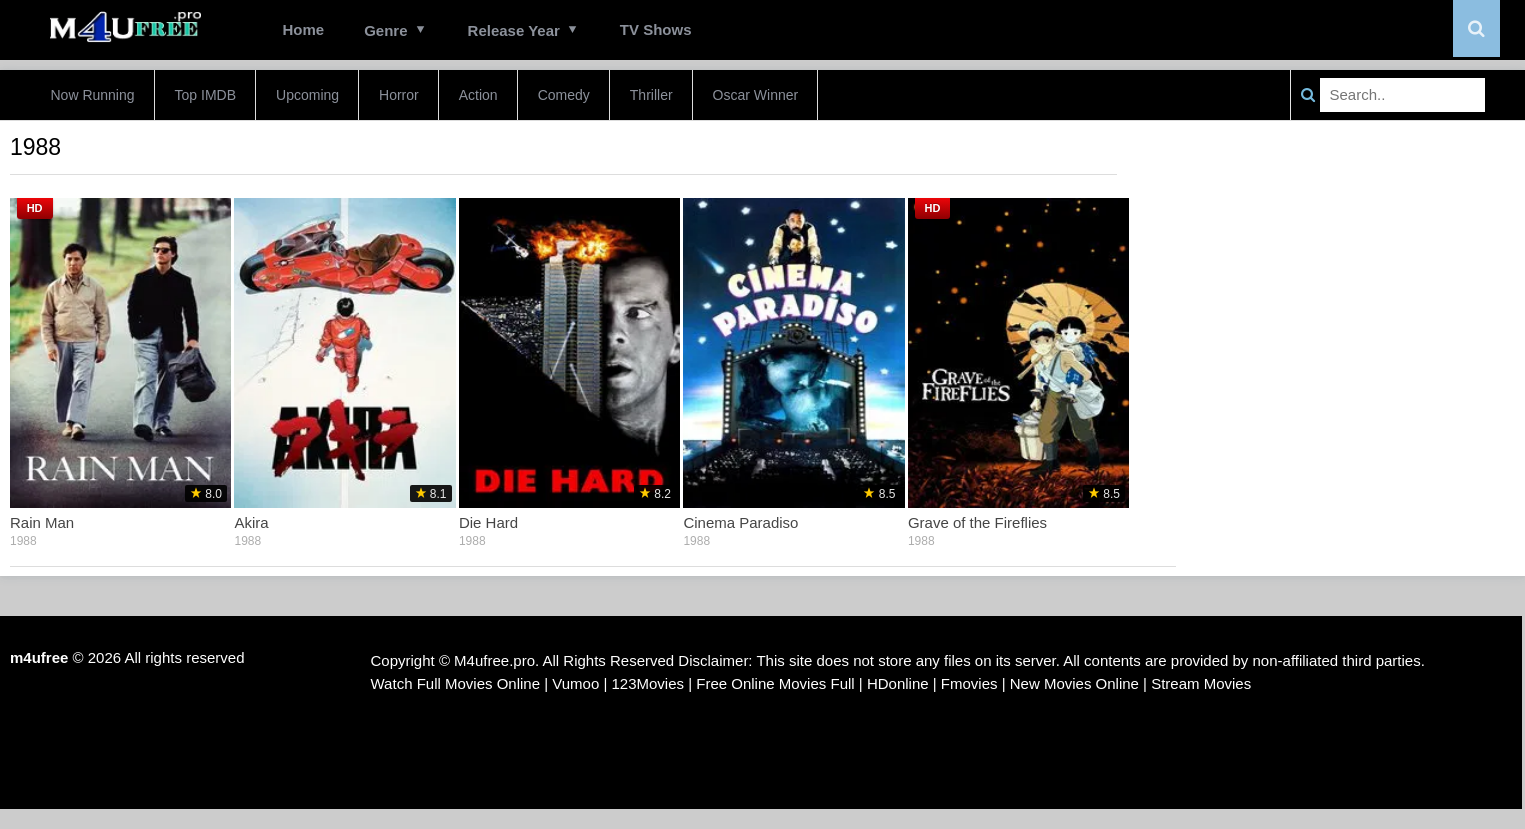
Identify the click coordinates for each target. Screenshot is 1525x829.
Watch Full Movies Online (456, 683)
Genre (385, 30)
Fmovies (969, 683)
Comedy (564, 95)
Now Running (93, 95)
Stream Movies (1201, 683)
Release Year (514, 30)
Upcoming (307, 95)
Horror (399, 95)
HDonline (898, 683)
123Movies (647, 683)
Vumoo (575, 683)
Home (304, 29)
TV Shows (656, 29)
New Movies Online (1074, 683)
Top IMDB (205, 95)
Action (478, 95)
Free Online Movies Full (775, 683)
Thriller (651, 95)
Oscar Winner (756, 95)
